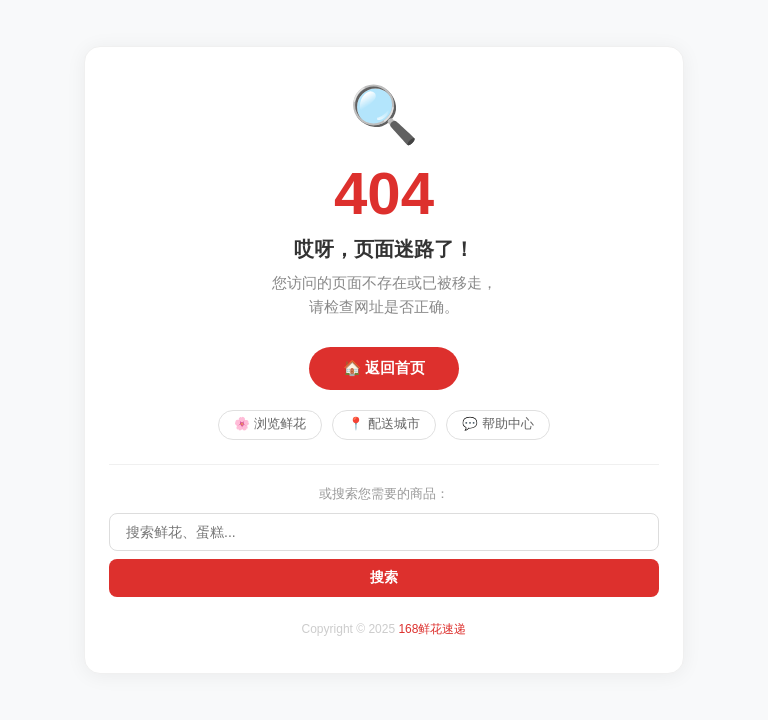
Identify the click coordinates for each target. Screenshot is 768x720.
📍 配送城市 (384, 424)
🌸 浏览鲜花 (269, 424)
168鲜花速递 (432, 630)
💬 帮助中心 (500, 424)
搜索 (384, 578)
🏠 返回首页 (383, 366)
